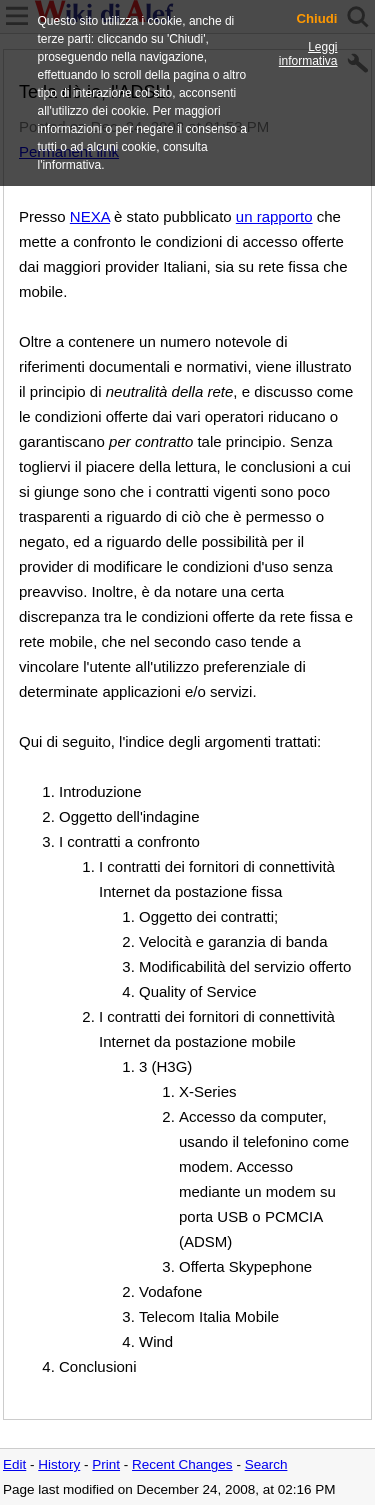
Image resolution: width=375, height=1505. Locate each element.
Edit (14, 1464)
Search (266, 1464)
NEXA (90, 216)
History (59, 1464)
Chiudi (316, 19)
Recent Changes (182, 1464)
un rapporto (274, 216)
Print (106, 1464)
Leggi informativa (308, 54)
